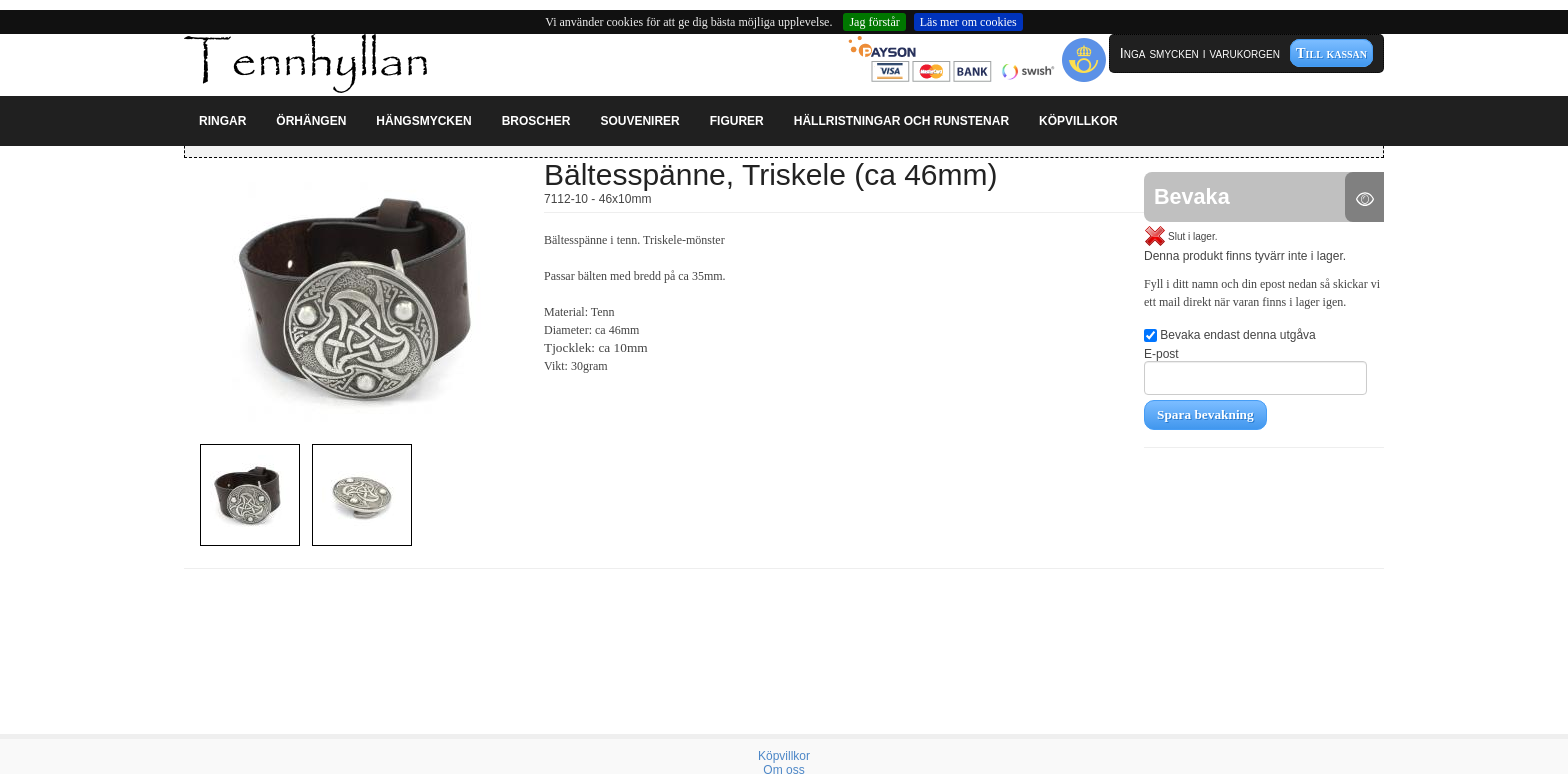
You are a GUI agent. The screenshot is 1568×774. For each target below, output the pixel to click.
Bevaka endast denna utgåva (1230, 335)
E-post (1255, 371)
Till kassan (1331, 53)
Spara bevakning (1205, 414)
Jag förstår (874, 22)
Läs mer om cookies (968, 22)
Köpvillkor (784, 756)
